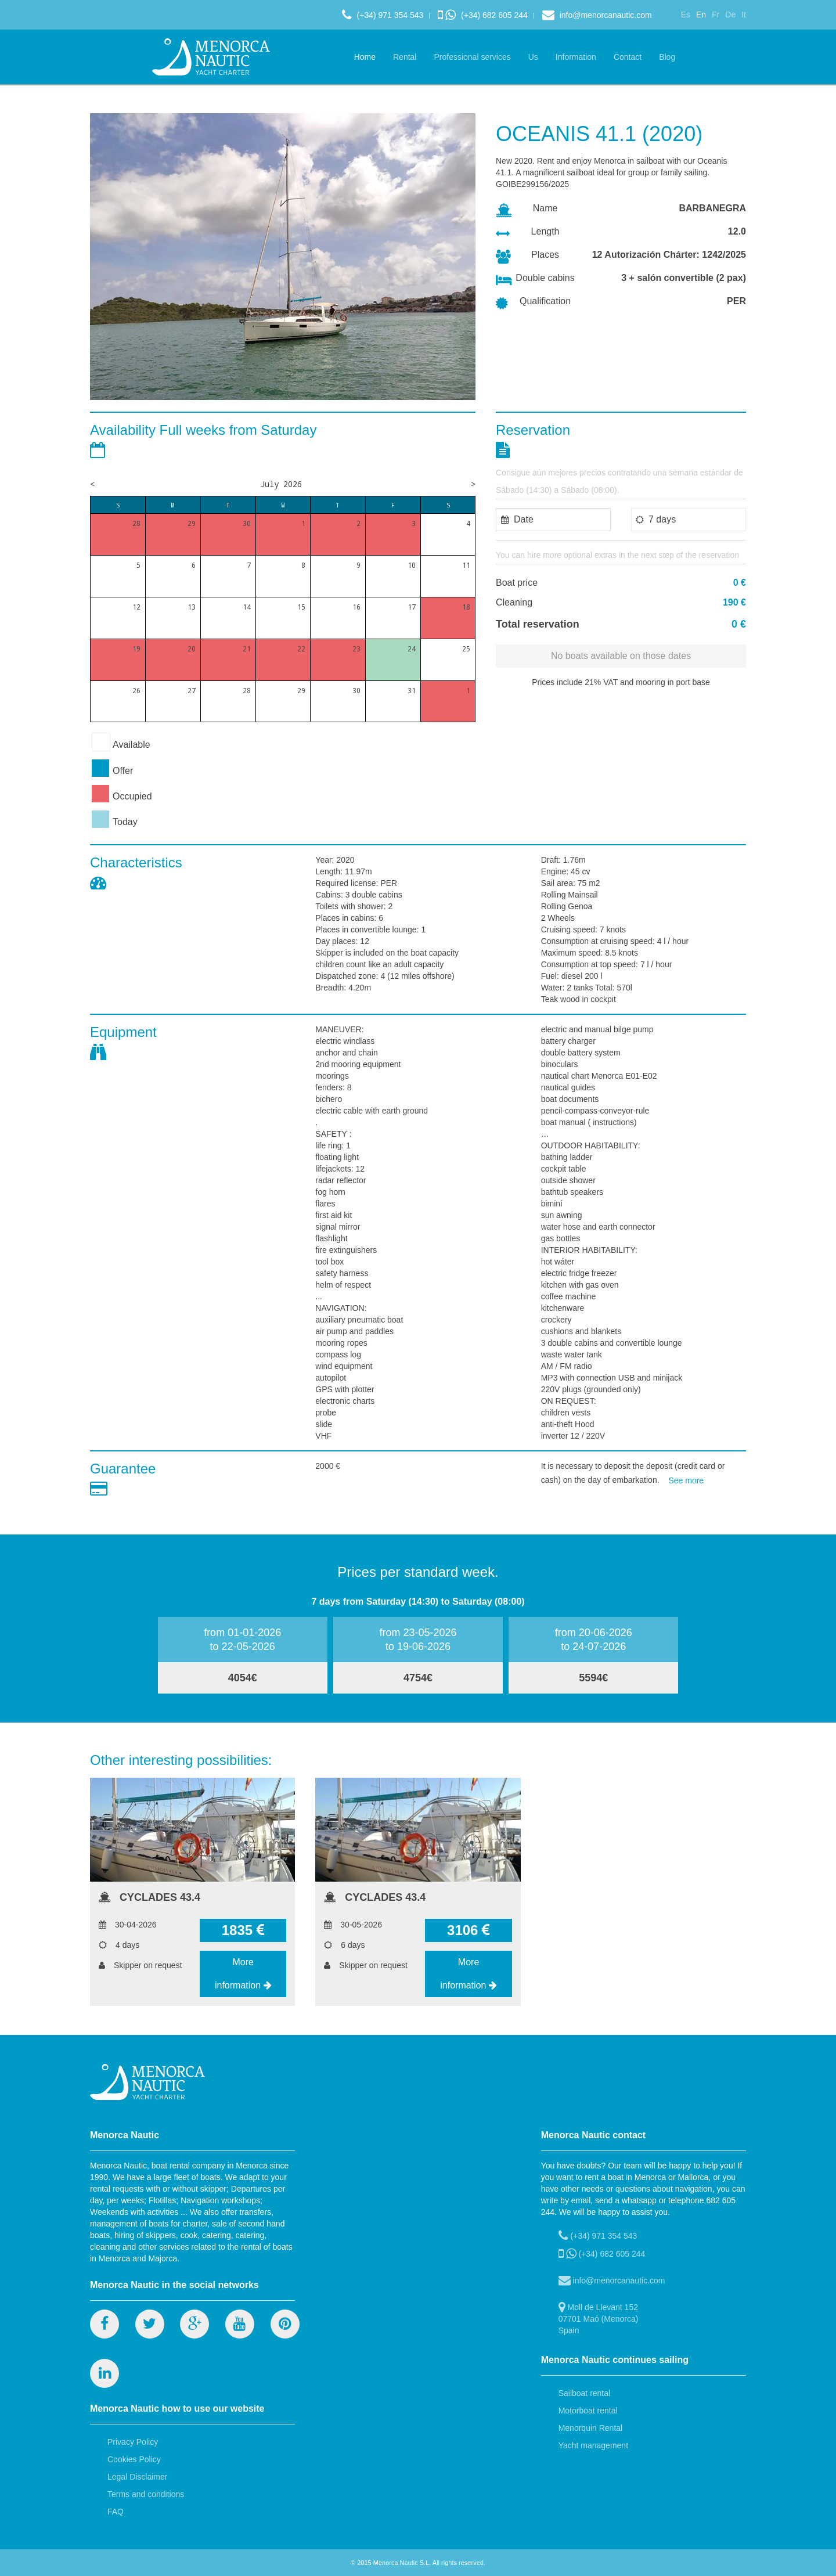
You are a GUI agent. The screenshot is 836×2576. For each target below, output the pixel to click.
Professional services (472, 57)
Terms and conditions (145, 2494)
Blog (667, 57)
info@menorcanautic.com (597, 15)
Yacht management (593, 2445)
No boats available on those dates (621, 656)
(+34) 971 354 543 (383, 15)
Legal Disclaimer (137, 2476)
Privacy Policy (132, 2442)
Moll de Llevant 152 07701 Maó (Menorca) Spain (598, 2318)
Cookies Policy (134, 2459)
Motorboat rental (588, 2410)
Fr (715, 14)
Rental (404, 57)
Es (685, 14)
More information (243, 1973)
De (730, 14)
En (701, 14)
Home (365, 57)
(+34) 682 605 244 (483, 15)
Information (576, 57)
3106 (468, 1930)
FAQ (115, 2511)
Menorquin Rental (590, 2428)
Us (533, 57)
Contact (628, 57)
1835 (243, 1930)
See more (686, 1480)
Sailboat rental (584, 2393)
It (743, 14)
